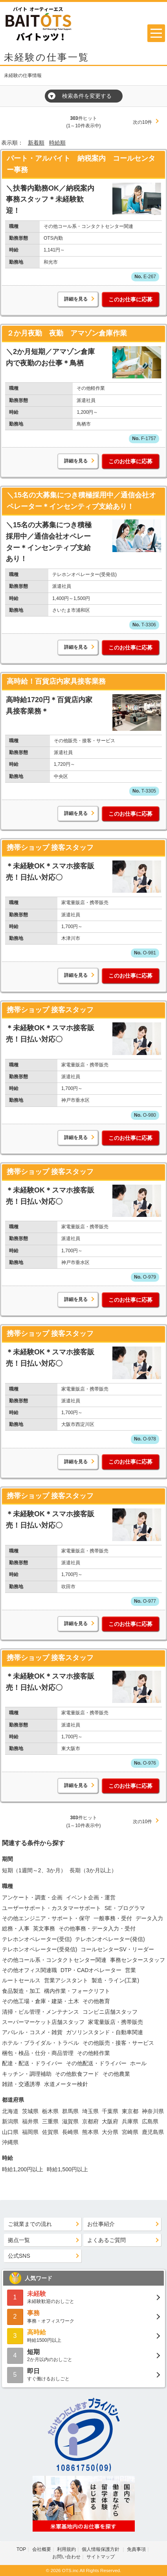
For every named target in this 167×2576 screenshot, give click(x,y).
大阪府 (110, 2121)
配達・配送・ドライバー (32, 2063)
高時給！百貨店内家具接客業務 (56, 681)
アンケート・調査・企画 (32, 1897)
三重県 (50, 2121)
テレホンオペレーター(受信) (37, 1939)
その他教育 (96, 2001)
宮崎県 (130, 2132)
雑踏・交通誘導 (21, 2084)
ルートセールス (21, 1980)
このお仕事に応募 (130, 299)
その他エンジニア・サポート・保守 (46, 1918)
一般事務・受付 (113, 1918)
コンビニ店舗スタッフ (110, 2012)
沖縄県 (10, 2142)
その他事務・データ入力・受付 (97, 1928)
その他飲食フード (77, 2074)
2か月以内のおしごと (83, 2355)
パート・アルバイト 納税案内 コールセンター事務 (81, 164)
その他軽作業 (93, 2053)
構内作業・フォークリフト (77, 1991)
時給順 (57, 142)
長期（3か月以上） (93, 1870)
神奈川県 (153, 2111)
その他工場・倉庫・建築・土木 (40, 2001)
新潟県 (10, 2121)
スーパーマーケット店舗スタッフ (43, 2022)
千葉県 (110, 2111)
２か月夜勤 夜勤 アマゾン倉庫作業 (67, 333)
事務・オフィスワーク (83, 2316)
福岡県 (30, 2132)
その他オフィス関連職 (29, 1970)
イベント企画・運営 (91, 1897)
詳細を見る (76, 299)
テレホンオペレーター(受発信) (39, 1949)
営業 (130, 1970)
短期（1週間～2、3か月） (34, 1870)
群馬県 (70, 2111)
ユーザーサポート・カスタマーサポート (51, 1908)
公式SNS (19, 2256)
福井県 (30, 2121)
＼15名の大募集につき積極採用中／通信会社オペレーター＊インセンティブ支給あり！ (81, 500)
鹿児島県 (153, 2132)
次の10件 (142, 122)
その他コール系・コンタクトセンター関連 (54, 1960)
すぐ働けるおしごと (83, 2374)
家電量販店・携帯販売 (115, 2022)
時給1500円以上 (83, 2335)
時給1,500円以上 (67, 2169)
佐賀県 (50, 2132)
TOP (21, 2549)
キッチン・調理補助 (26, 2074)
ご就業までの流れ (30, 2224)
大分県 (110, 2132)
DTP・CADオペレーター (91, 1970)
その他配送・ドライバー (96, 2063)
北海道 (10, 2111)
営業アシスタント (66, 1980)
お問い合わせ (66, 2556)
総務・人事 (15, 1928)
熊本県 (90, 2132)
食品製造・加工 (21, 1991)
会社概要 (41, 2549)
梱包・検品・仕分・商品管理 (37, 2053)
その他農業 (116, 2074)
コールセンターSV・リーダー (117, 1949)
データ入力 (149, 1918)
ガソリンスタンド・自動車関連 (104, 2032)
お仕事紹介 (101, 2224)
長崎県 (70, 2132)
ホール (138, 2063)
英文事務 (44, 1928)
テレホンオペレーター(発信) (110, 1939)
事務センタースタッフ (137, 1960)
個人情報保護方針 (101, 2549)
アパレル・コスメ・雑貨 (32, 2032)
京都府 (90, 2121)
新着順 (36, 142)
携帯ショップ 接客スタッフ (50, 847)
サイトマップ (100, 2556)
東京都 (130, 2111)
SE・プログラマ (125, 1908)
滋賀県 (70, 2121)
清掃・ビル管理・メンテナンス (40, 2012)
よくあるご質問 (106, 2240)
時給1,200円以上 (22, 2169)
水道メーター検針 (66, 2084)
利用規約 (66, 2549)
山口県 (10, 2132)
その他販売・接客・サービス (118, 2043)
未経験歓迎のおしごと (83, 2297)
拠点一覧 (19, 2240)
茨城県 (30, 2111)
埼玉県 (90, 2111)
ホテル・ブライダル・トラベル (40, 2043)
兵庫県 (130, 2121)
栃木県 (50, 2111)
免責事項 (136, 2549)
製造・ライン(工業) (115, 1980)
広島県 (150, 2121)
